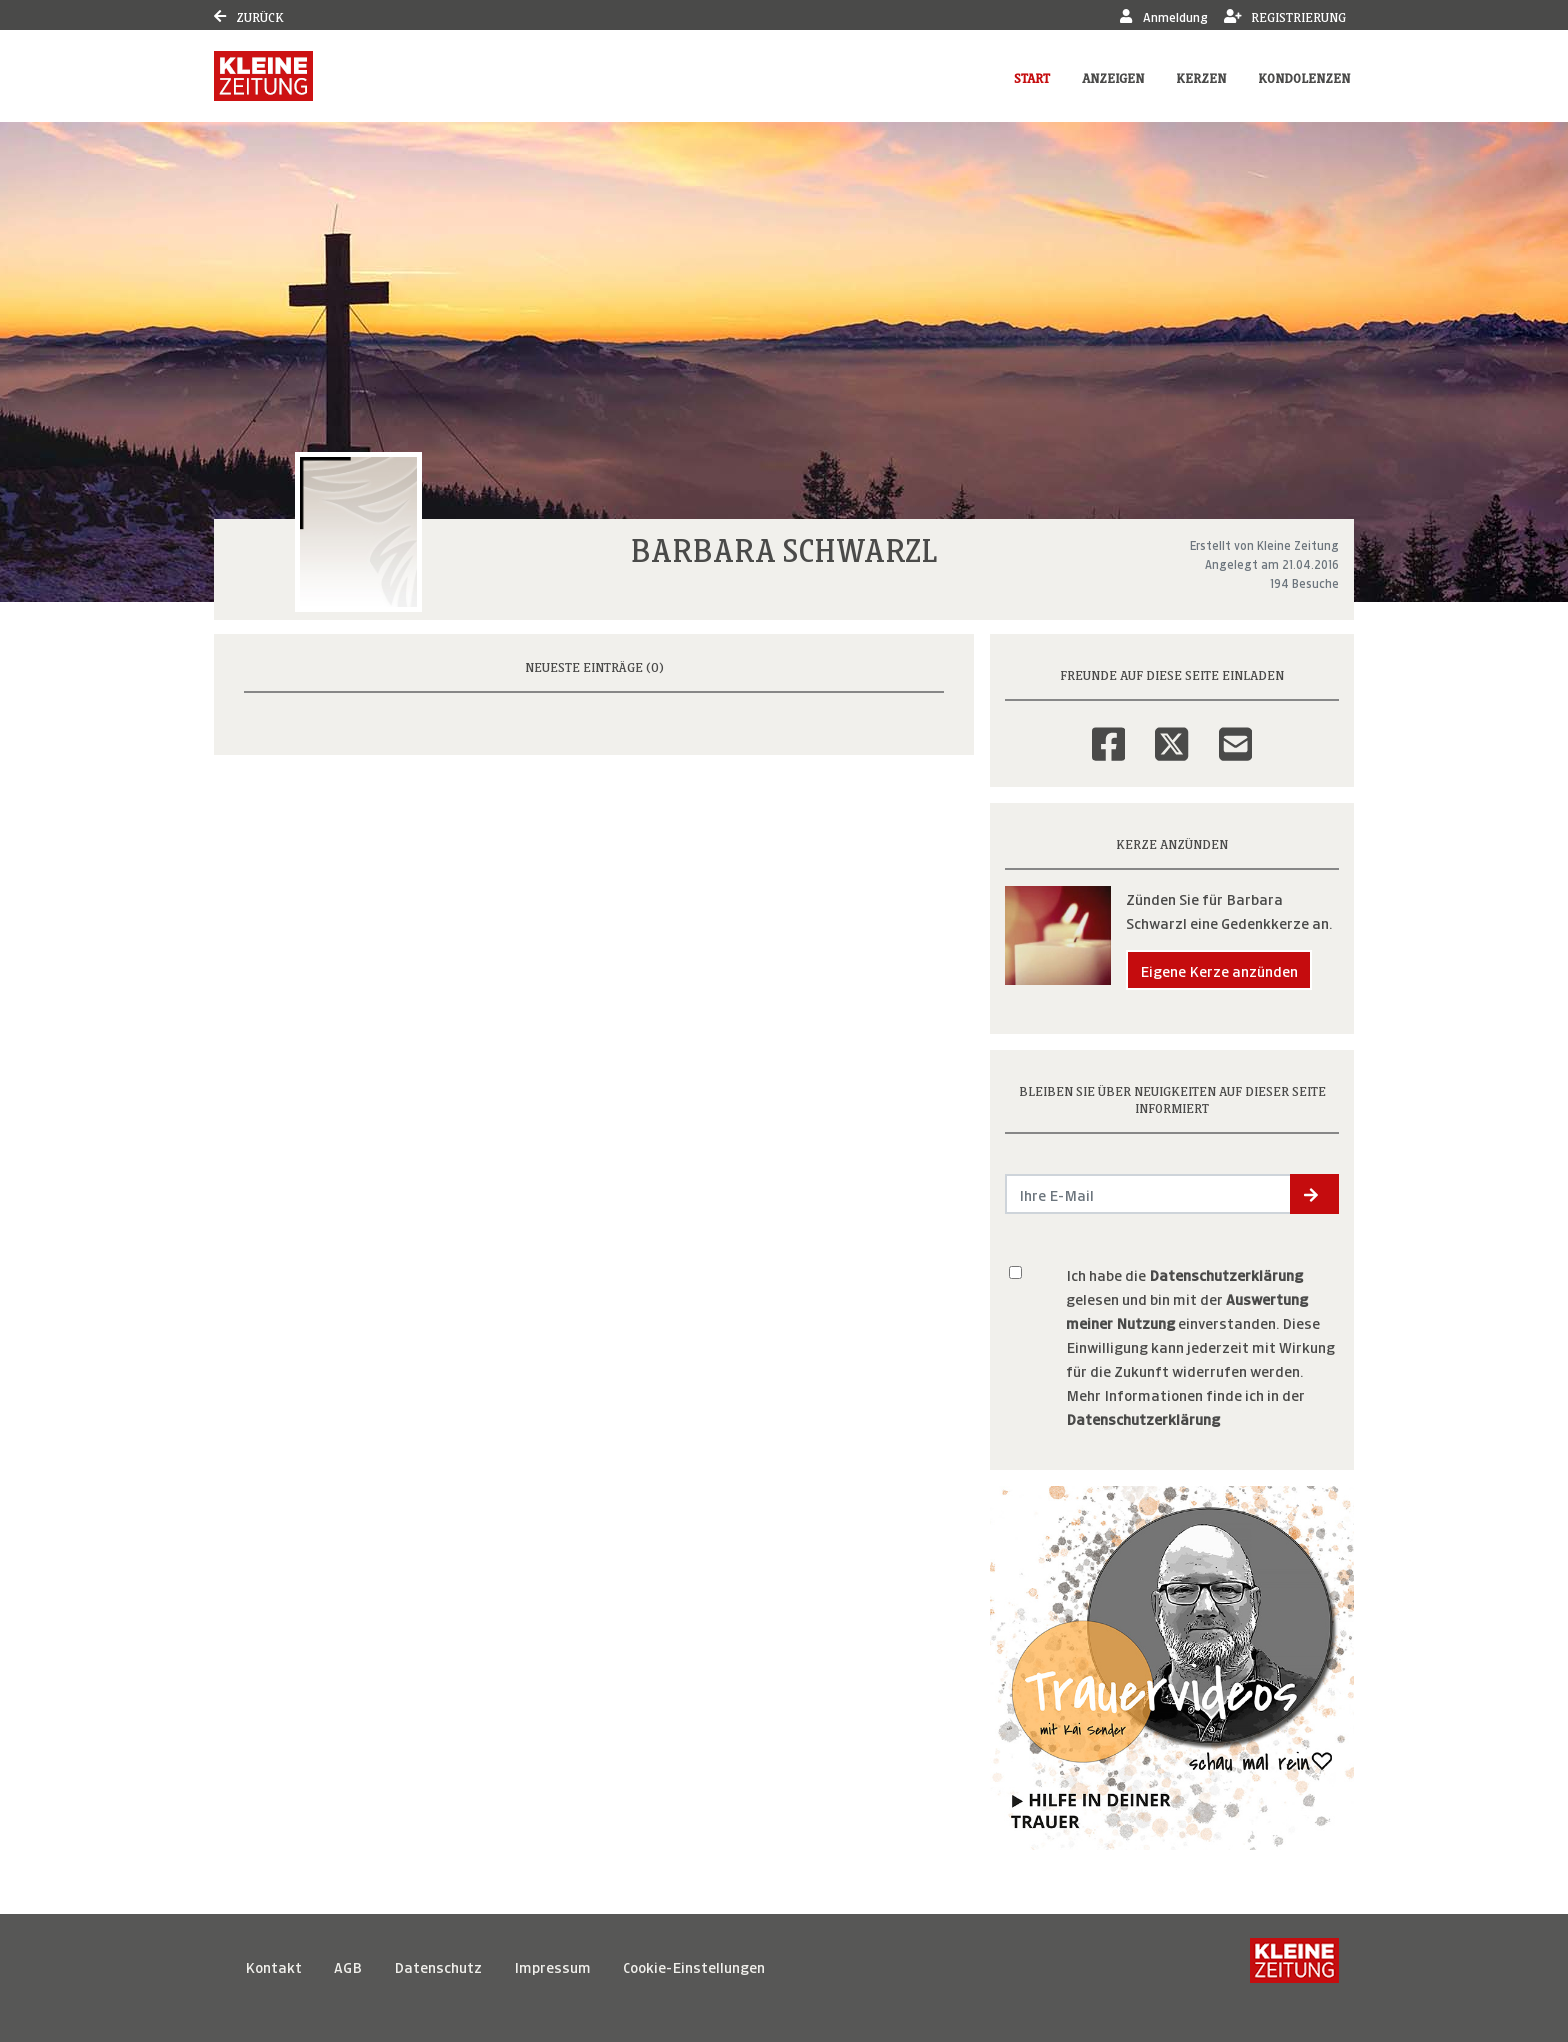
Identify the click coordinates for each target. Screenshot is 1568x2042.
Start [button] (1032, 76)
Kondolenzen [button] (1304, 76)
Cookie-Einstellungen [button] (694, 1965)
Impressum (552, 1965)
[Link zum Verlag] (263, 76)
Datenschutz (438, 1965)
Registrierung (1285, 15)
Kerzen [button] (1201, 76)
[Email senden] (1148, 1194)
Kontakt (273, 1965)
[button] (1314, 1194)
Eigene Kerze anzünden (1219, 969)
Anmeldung (1163, 15)
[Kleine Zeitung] (1294, 1966)
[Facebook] (1108, 731)
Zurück (249, 15)
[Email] (1235, 731)
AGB (348, 1965)
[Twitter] (1171, 731)
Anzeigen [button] (1113, 76)
